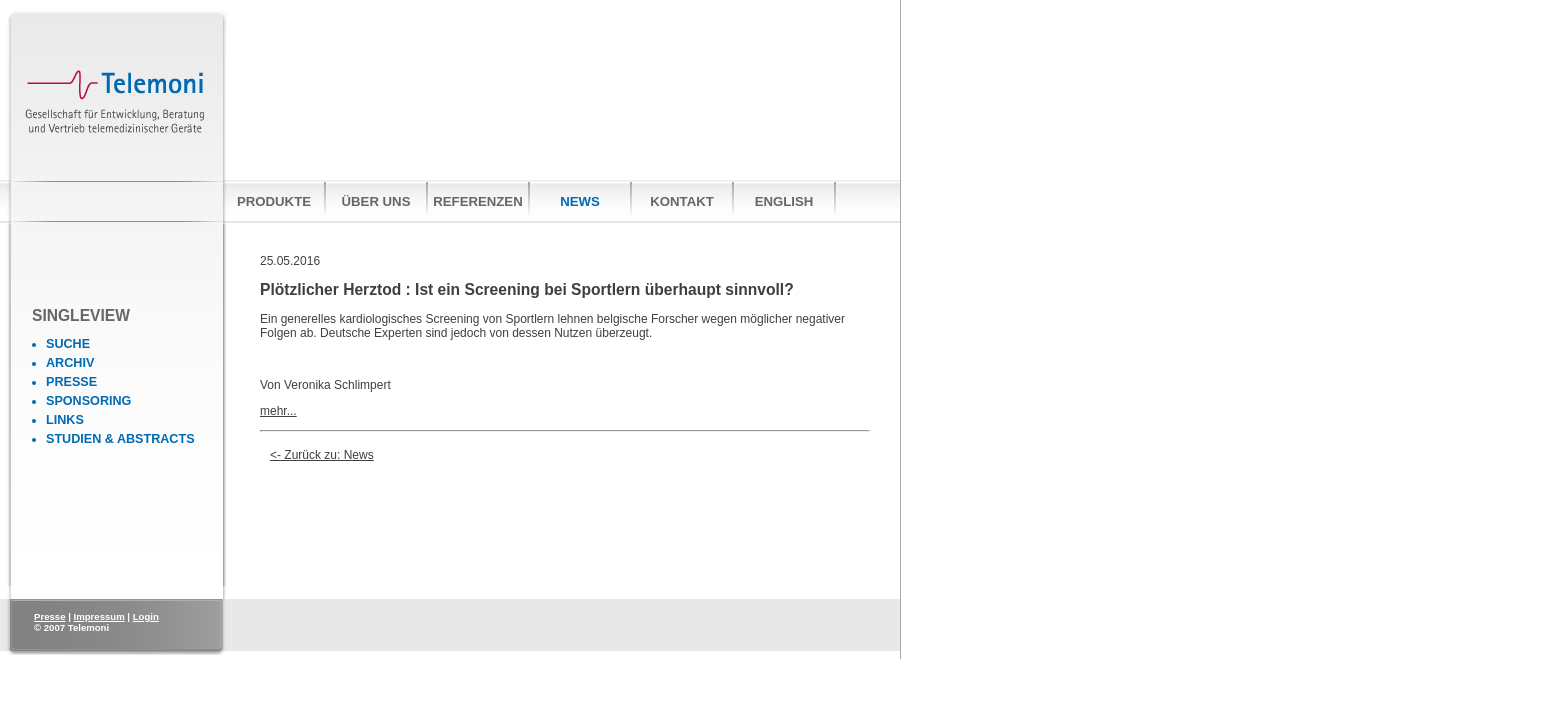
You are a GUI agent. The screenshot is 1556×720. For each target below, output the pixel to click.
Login (146, 616)
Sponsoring (88, 401)
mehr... (278, 411)
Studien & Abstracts (120, 439)
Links (65, 420)
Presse (71, 382)
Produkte (274, 201)
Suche (68, 344)
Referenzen (477, 201)
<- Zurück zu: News (322, 455)
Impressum (99, 616)
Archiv (70, 363)
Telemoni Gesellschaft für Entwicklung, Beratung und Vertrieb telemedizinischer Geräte (117, 116)
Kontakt (681, 201)
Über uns (376, 201)
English (784, 201)
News (580, 201)
